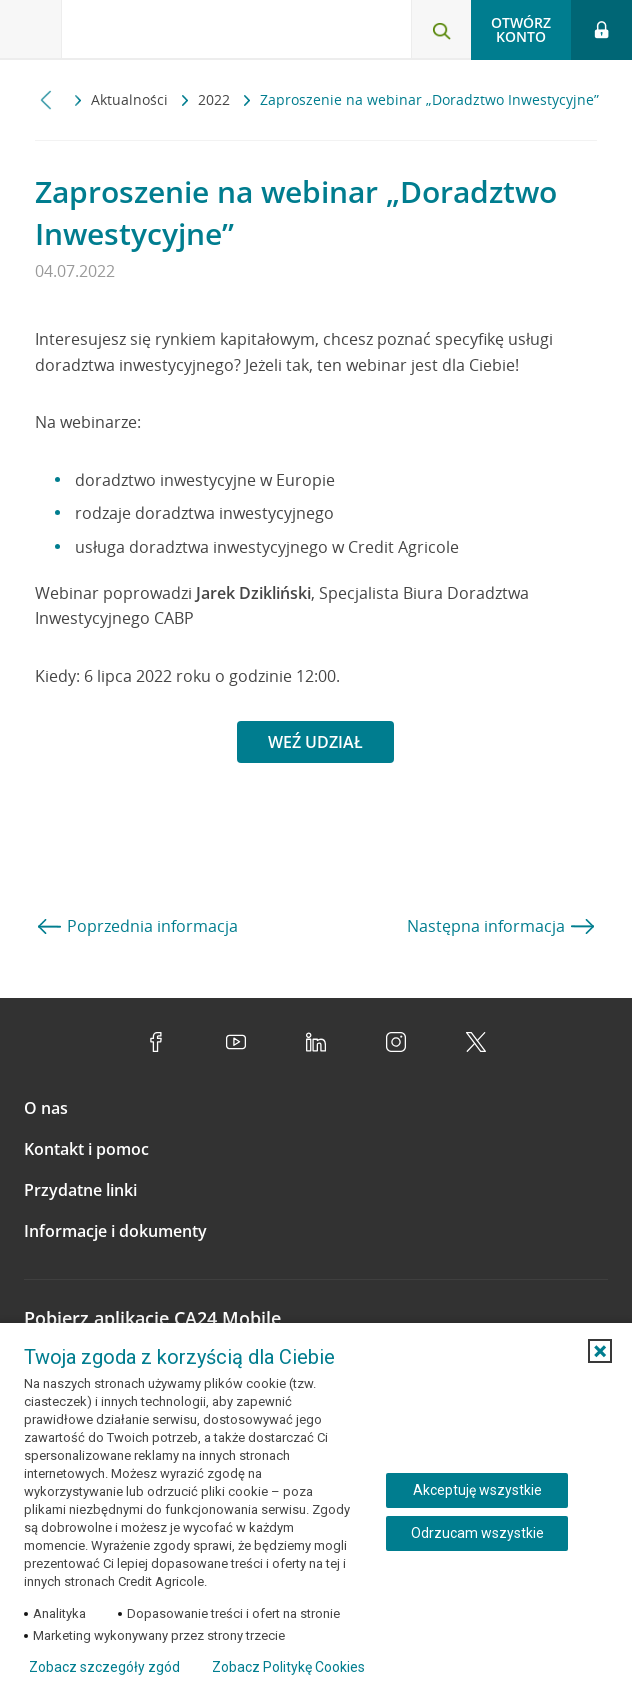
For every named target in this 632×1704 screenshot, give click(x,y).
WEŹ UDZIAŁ (315, 742)
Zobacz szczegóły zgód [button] (104, 1667)
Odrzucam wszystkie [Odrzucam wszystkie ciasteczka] (477, 1533)
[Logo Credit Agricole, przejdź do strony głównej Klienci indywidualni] (135, 33)
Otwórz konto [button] (521, 29)
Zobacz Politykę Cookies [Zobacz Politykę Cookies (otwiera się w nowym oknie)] (288, 1667)
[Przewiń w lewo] (46, 99)
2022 (216, 99)
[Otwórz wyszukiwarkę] (441, 30)
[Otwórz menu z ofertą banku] (31, 30)
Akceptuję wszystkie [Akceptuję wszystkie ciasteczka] (477, 1490)
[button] (600, 1351)
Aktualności (131, 99)
